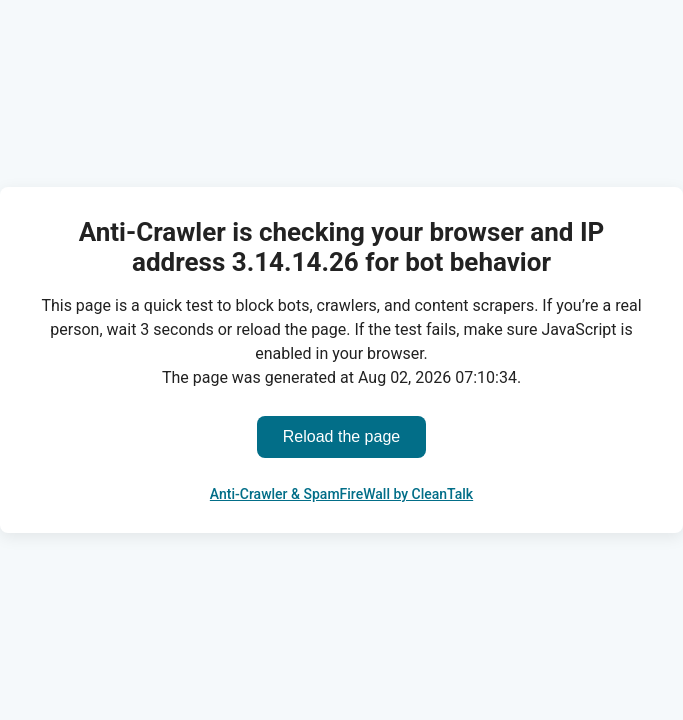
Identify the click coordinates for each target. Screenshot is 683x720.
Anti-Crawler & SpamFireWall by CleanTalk (341, 494)
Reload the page (341, 436)
